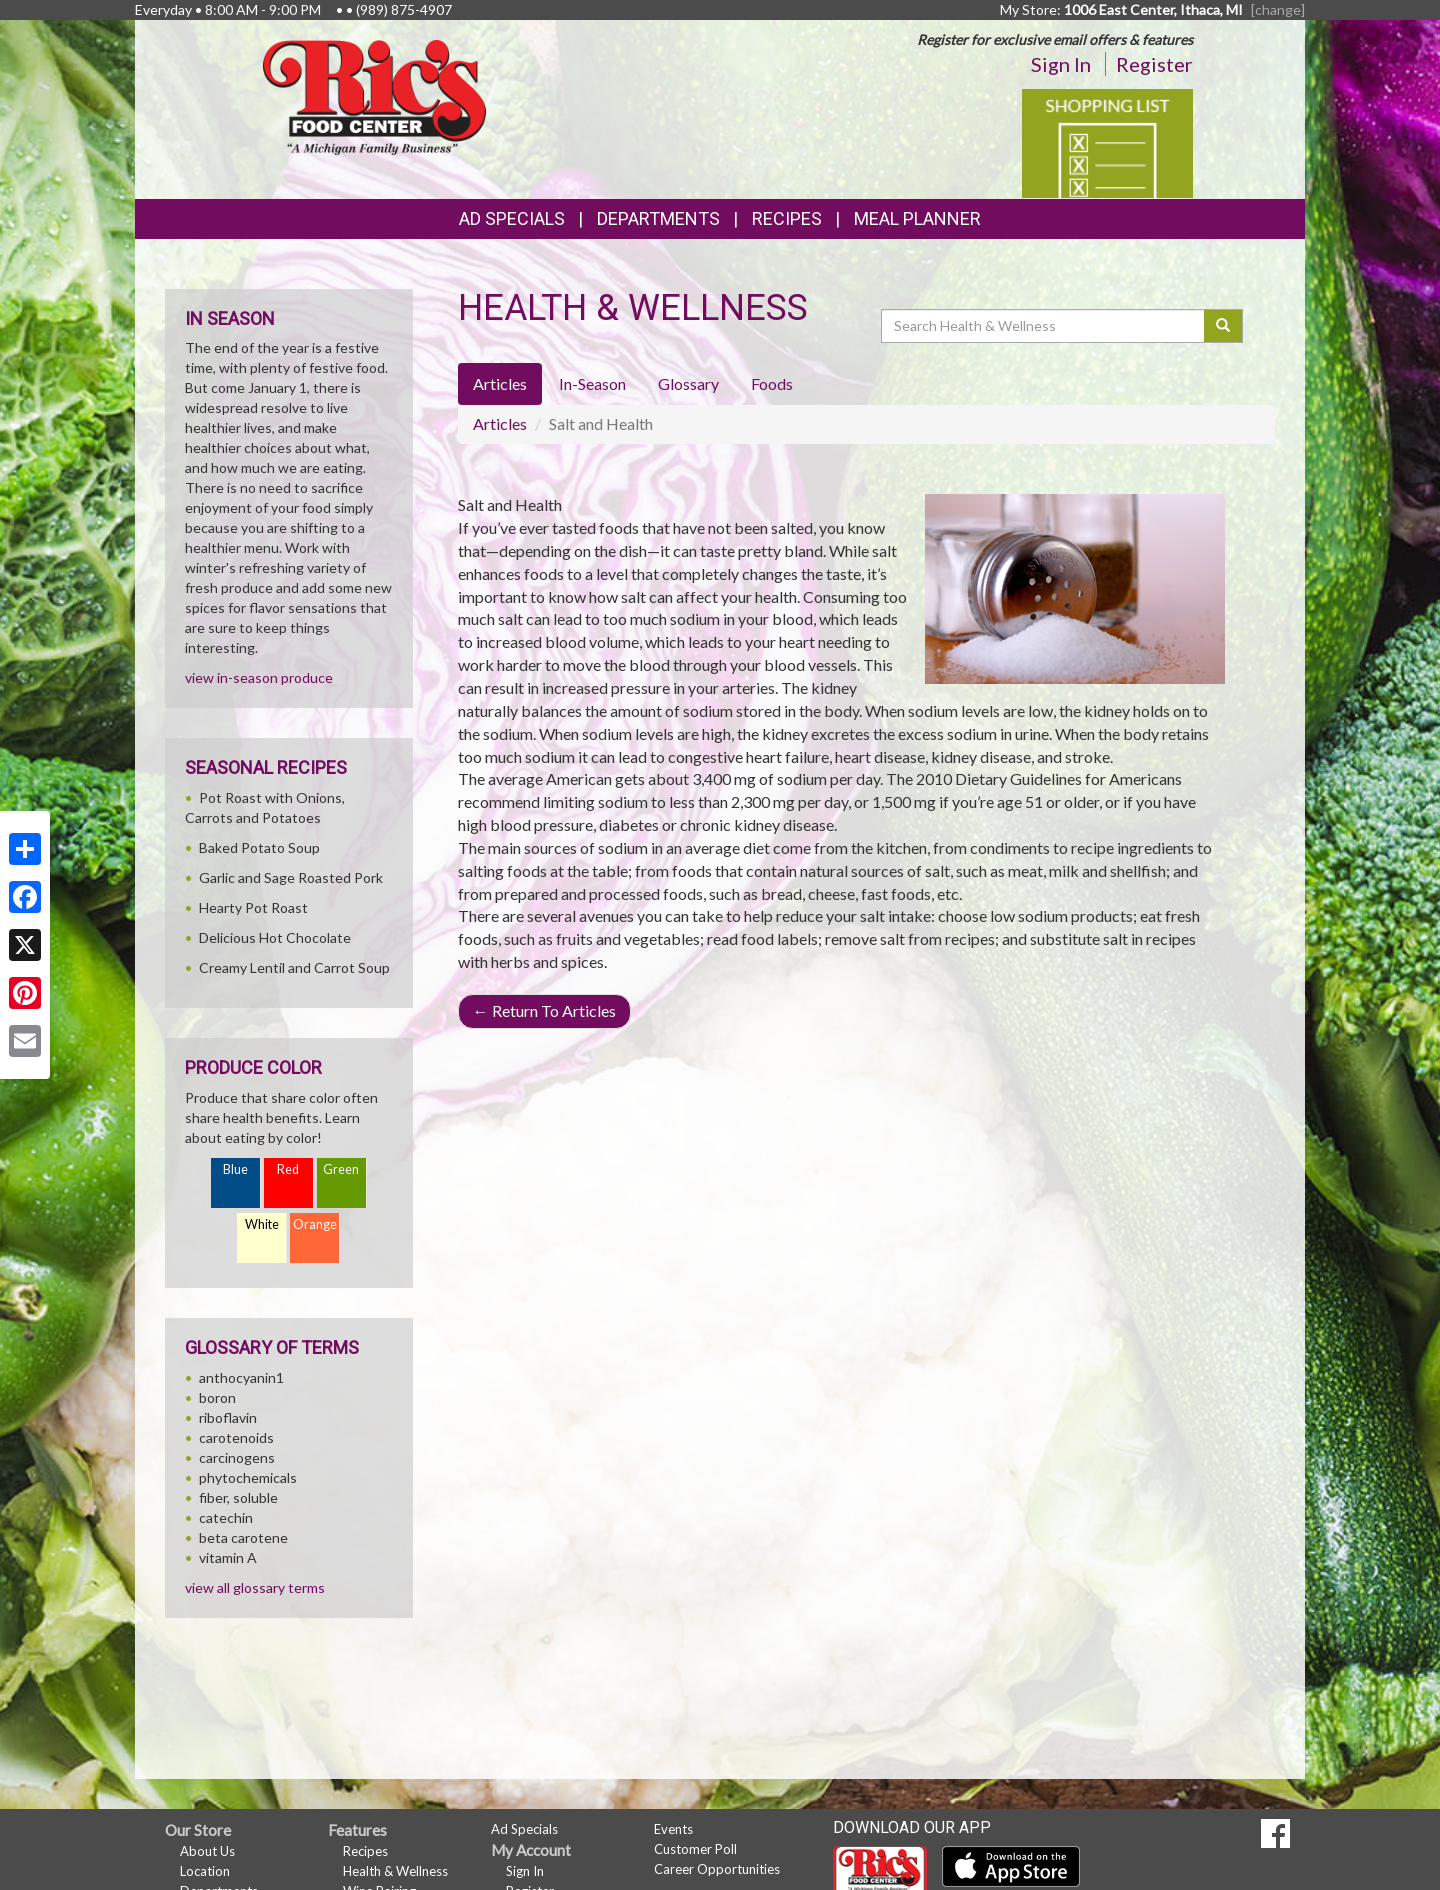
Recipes (787, 218)
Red (288, 1169)
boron (217, 1397)
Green (341, 1169)
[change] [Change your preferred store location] (1278, 9)
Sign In (1061, 64)
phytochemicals (248, 1477)
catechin (226, 1517)
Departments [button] (658, 218)
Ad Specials (512, 218)
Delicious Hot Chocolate (275, 937)
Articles (500, 423)
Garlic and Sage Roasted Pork (291, 877)
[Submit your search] (1223, 326)
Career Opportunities (717, 1869)
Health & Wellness (395, 1871)
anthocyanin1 (241, 1377)
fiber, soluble (238, 1497)
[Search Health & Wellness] (1044, 326)
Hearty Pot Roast (253, 907)
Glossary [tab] (688, 383)
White (262, 1224)
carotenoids (236, 1437)
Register (1154, 64)
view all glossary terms (255, 1587)
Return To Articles (544, 1010)
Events (673, 1829)
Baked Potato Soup (259, 847)
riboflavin (228, 1417)
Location (205, 1871)
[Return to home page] (374, 95)
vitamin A (228, 1557)
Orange (315, 1224)
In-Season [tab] (592, 383)
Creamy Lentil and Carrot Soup (294, 967)
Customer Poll (695, 1849)
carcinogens (237, 1457)
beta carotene (243, 1537)
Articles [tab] (500, 383)
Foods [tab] (772, 383)
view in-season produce (259, 677)
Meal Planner (917, 218)
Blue (235, 1169)
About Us (207, 1851)
